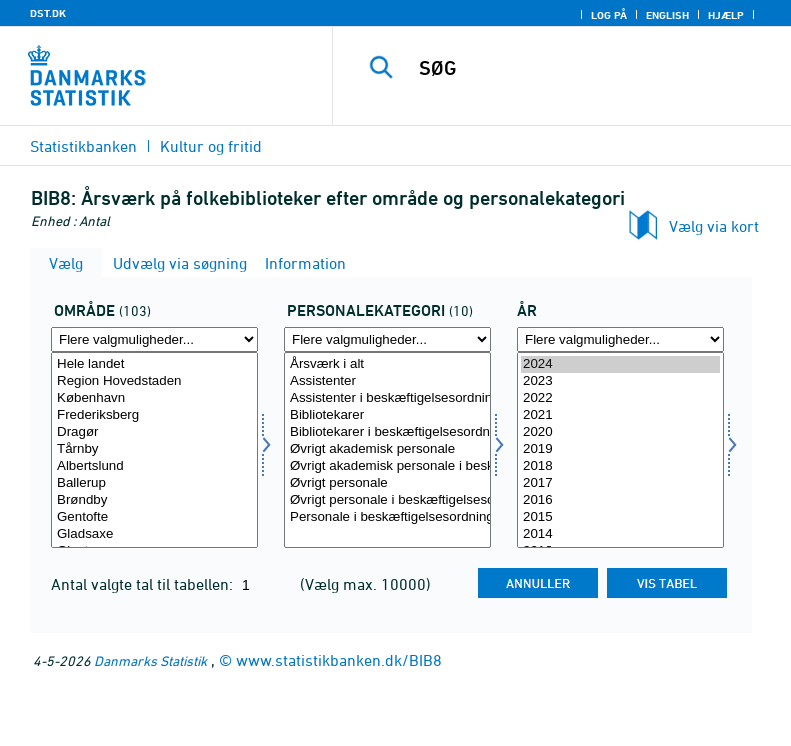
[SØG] (592, 68)
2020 (620, 432)
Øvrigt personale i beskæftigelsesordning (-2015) (387, 500)
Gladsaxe (154, 534)
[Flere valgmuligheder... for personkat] (387, 339)
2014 (620, 534)
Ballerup (154, 483)
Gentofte (154, 517)
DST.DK (48, 13)
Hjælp (726, 15)
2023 (620, 381)
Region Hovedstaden (154, 381)
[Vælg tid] (620, 450)
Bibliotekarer (387, 415)
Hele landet (154, 364)
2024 (620, 364)
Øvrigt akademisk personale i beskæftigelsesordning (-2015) (387, 466)
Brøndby (154, 500)
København (154, 398)
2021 (620, 415)
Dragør (154, 432)
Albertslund (154, 466)
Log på (609, 15)
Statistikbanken (83, 146)
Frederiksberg (154, 415)
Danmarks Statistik (150, 660)
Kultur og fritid (211, 146)
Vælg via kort (714, 226)
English (667, 15)
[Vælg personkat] (387, 450)
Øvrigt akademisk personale (387, 449)
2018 (620, 466)
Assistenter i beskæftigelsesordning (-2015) (387, 398)
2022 (620, 398)
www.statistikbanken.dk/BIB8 (339, 660)
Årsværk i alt (387, 364)
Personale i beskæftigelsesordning (387, 517)
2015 (620, 517)
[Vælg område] (154, 450)
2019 (620, 449)
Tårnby (154, 449)
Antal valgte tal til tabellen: (144, 584)
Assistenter (387, 381)
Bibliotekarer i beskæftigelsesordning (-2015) (387, 432)
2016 (620, 500)
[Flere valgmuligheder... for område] (154, 339)
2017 (620, 483)
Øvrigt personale (387, 483)
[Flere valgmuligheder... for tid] (620, 339)
